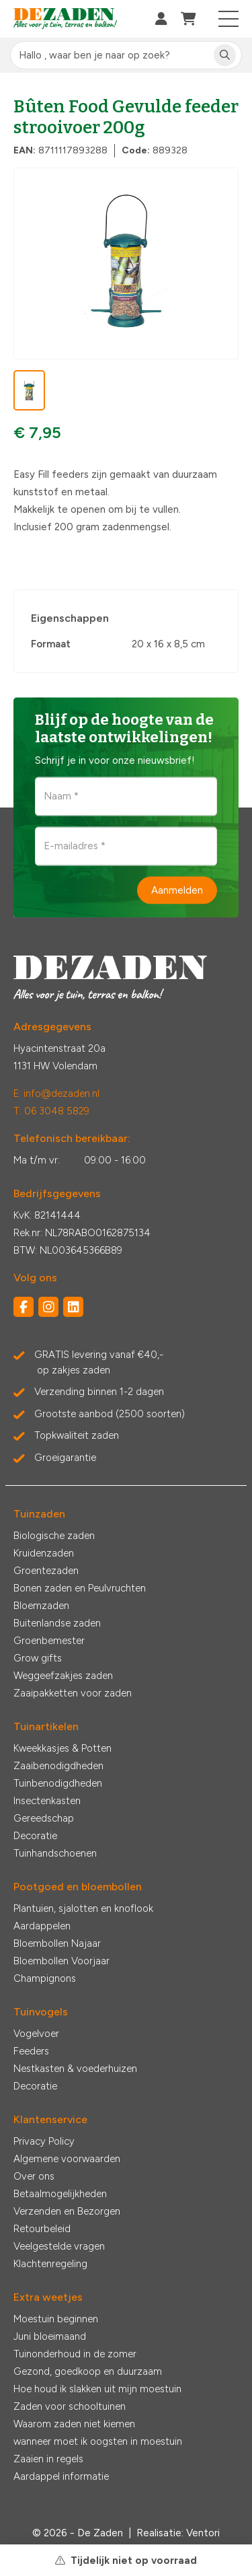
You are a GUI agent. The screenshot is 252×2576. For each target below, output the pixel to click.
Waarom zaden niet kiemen (74, 2424)
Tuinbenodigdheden (57, 1783)
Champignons (44, 1978)
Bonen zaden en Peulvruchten (79, 1588)
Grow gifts (37, 1658)
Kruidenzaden (43, 1553)
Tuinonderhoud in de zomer (74, 2354)
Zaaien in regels (48, 2459)
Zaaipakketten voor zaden (72, 1693)
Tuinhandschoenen (55, 1853)
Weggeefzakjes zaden (63, 1676)
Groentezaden (46, 1571)
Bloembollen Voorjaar (61, 1961)
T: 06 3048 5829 (51, 1111)
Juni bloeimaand (49, 2336)
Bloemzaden (41, 1606)
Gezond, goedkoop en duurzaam (87, 2371)
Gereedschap (43, 1818)
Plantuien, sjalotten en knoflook (83, 1908)
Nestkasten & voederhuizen (75, 2069)
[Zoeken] (225, 55)
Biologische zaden (54, 1536)
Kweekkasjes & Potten (62, 1748)
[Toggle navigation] (229, 19)
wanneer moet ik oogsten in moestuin (97, 2441)
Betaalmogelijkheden (60, 2194)
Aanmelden (177, 890)
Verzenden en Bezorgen (66, 2211)
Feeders (31, 2051)
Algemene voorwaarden (66, 2159)
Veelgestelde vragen (59, 2246)
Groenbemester (49, 1641)
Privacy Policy (44, 2141)
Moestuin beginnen (55, 2319)
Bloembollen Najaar (57, 1943)
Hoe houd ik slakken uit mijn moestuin (97, 2389)
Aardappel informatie (61, 2476)
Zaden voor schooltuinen (69, 2406)
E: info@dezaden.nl (56, 1093)
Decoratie (35, 1836)
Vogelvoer (36, 2034)
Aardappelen (42, 1926)
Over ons (33, 2176)
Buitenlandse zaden (57, 1623)
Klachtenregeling (50, 2264)
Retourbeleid (42, 2229)
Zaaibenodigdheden (58, 1766)
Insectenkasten (47, 1801)
